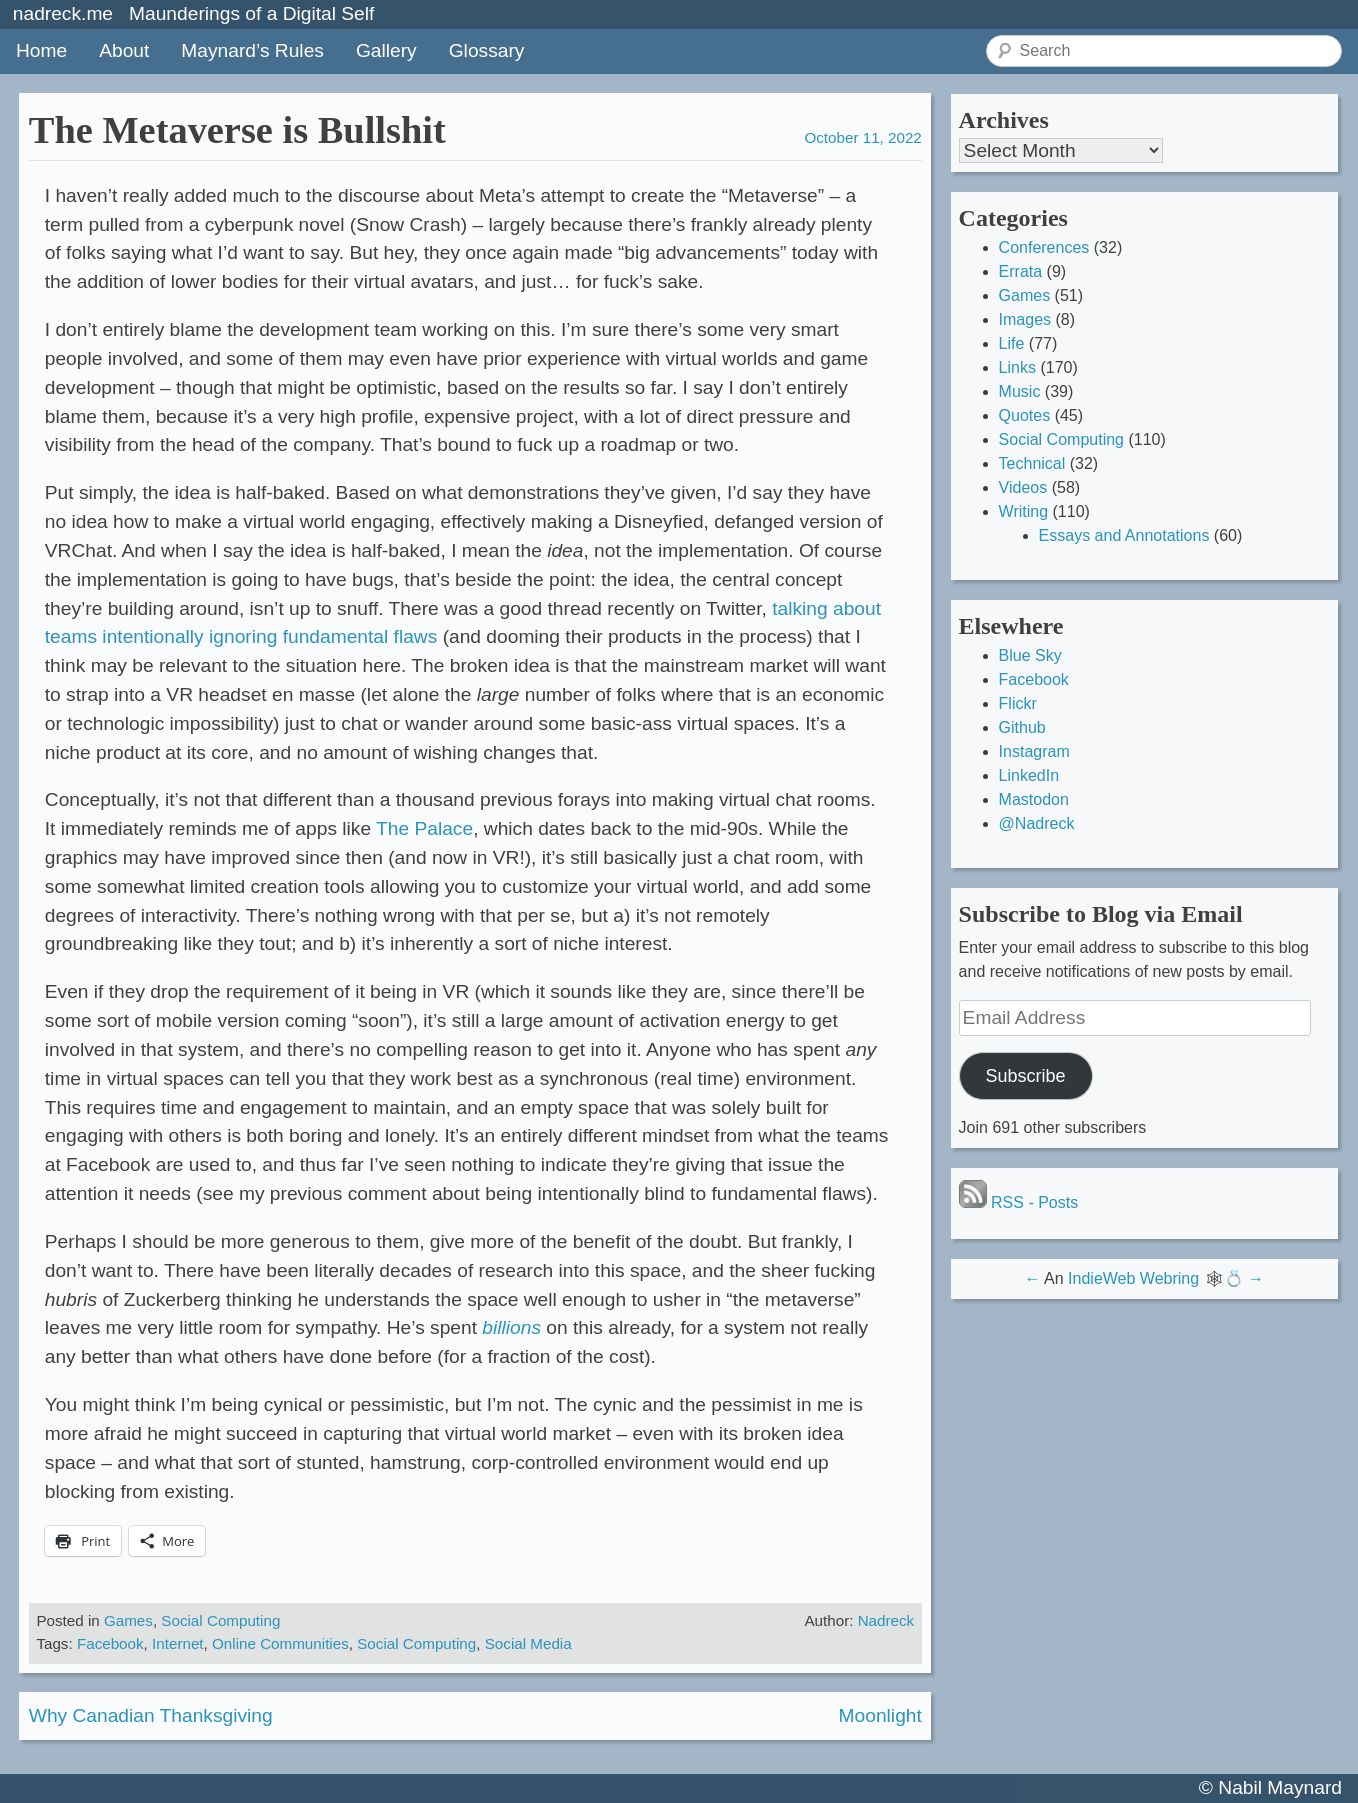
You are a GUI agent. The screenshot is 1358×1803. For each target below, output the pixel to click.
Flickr (1018, 703)
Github (1022, 727)
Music (1020, 391)
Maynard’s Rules (252, 50)
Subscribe (1026, 1076)
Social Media (528, 1643)
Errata (1021, 271)
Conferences (1044, 247)
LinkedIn (1029, 775)
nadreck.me (63, 13)
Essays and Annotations (1124, 535)
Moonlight (880, 1715)
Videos (1023, 487)
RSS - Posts (1019, 1202)
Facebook (110, 1643)
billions (511, 1327)
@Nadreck (1037, 823)
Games (128, 1620)
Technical (1032, 463)
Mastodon (1034, 799)
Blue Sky (1030, 655)
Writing (1024, 511)
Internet (178, 1643)
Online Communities (280, 1643)
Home (41, 50)
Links (1017, 367)
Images (1025, 319)
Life (1012, 343)
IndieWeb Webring (1133, 1278)
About (124, 50)
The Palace (424, 828)
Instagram (1034, 751)
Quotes (1025, 415)
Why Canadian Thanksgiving (151, 1715)
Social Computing (220, 1620)
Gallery (386, 50)
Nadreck (886, 1620)
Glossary (487, 50)
